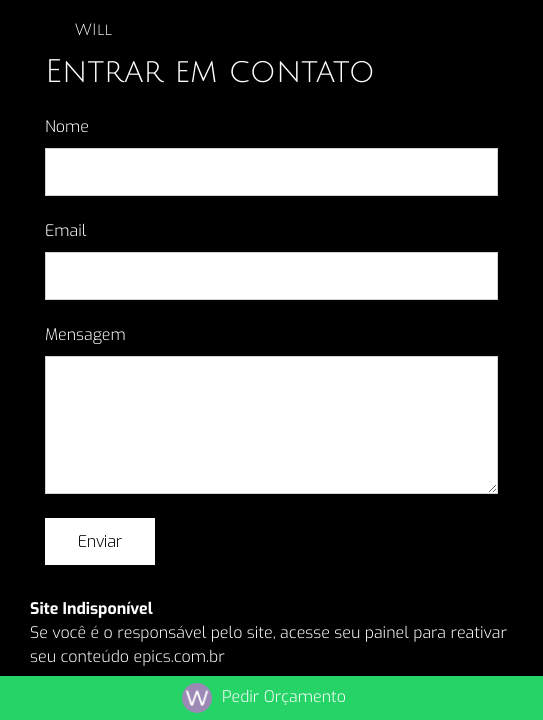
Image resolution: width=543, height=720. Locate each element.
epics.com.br (178, 657)
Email (65, 231)
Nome (67, 127)
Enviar (100, 541)
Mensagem (85, 335)
